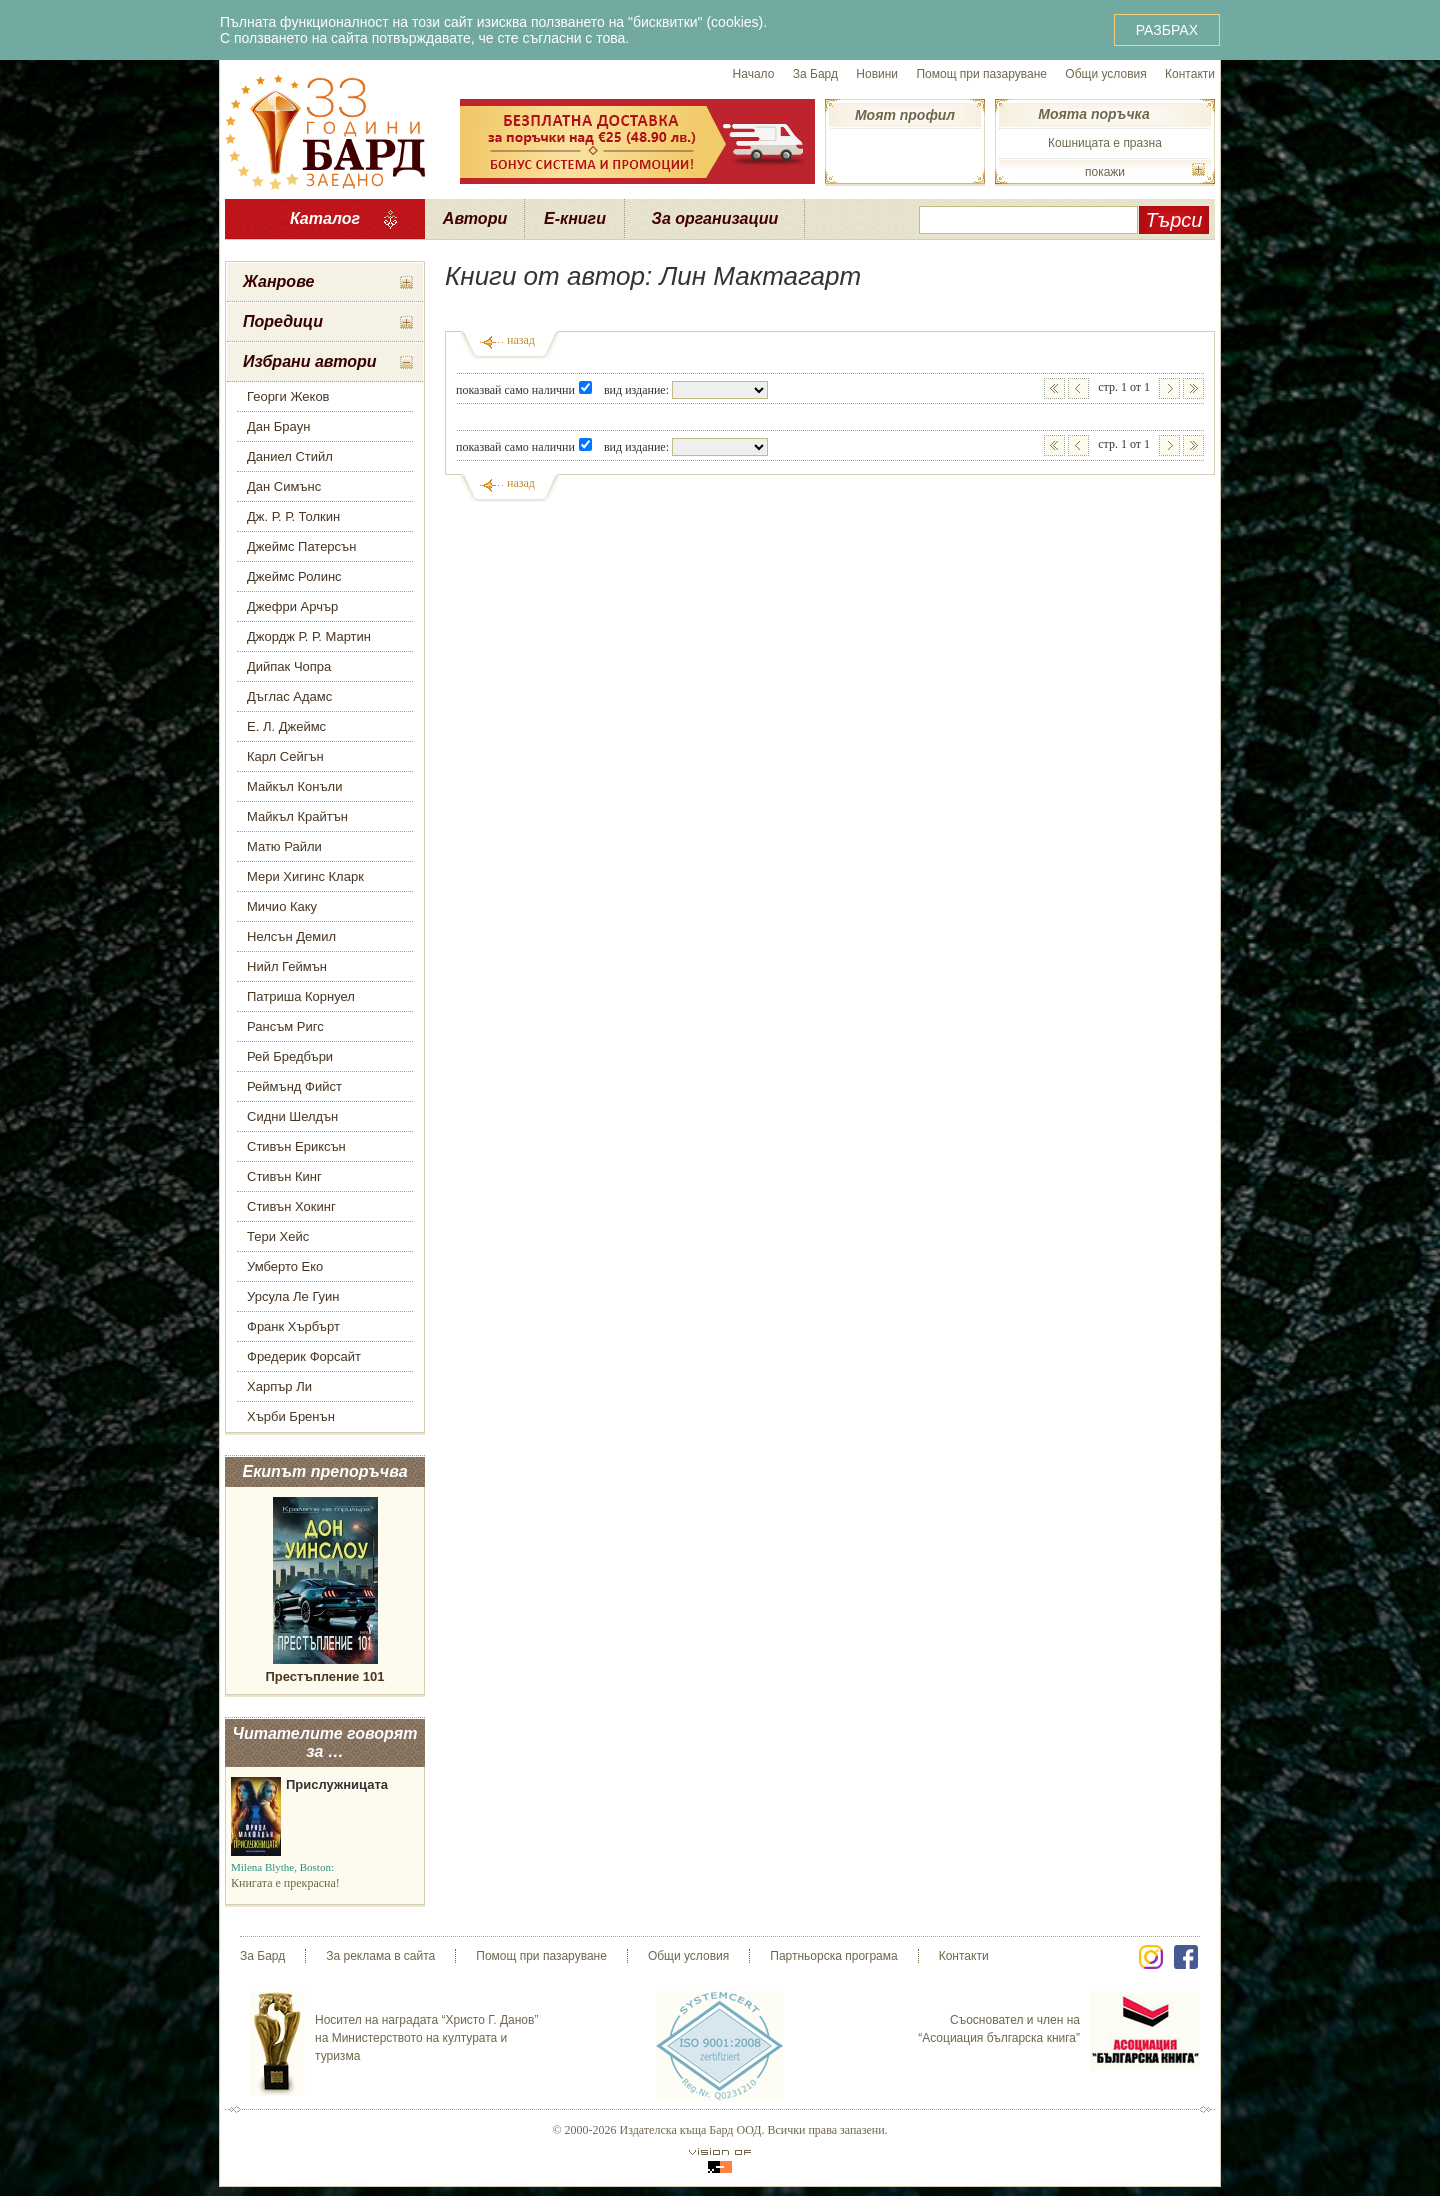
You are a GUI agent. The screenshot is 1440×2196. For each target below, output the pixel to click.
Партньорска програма (833, 1956)
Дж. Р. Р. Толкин (293, 516)
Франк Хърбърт (293, 1326)
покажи (1105, 172)
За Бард (815, 74)
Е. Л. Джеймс (286, 726)
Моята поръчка (1093, 114)
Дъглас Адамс (289, 696)
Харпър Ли (279, 1386)
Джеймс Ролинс (294, 576)
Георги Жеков (288, 396)
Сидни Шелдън (292, 1116)
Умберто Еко (285, 1266)
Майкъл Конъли (294, 786)
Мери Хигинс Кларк (305, 876)
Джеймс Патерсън (301, 546)
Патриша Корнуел (301, 996)
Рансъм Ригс (285, 1026)
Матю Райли (284, 846)
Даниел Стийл (290, 456)
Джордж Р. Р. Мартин (309, 636)
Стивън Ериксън (296, 1146)
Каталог (325, 218)
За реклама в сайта (380, 1956)
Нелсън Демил (291, 936)
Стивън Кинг (284, 1176)
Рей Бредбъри (290, 1056)
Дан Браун (278, 426)
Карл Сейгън (285, 756)
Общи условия (1105, 74)
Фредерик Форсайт (304, 1356)
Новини (877, 74)
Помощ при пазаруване (981, 74)
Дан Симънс (284, 486)
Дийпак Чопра (289, 666)
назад (521, 340)
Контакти (1190, 74)
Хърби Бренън (291, 1416)
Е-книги (575, 218)
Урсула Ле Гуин (293, 1296)
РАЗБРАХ (1167, 30)
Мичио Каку (282, 906)
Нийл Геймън (287, 966)
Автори (475, 218)
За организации (715, 218)
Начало (754, 74)
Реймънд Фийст (294, 1086)
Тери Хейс (278, 1236)
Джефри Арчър (292, 606)
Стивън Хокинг (291, 1206)
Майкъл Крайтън (297, 816)
